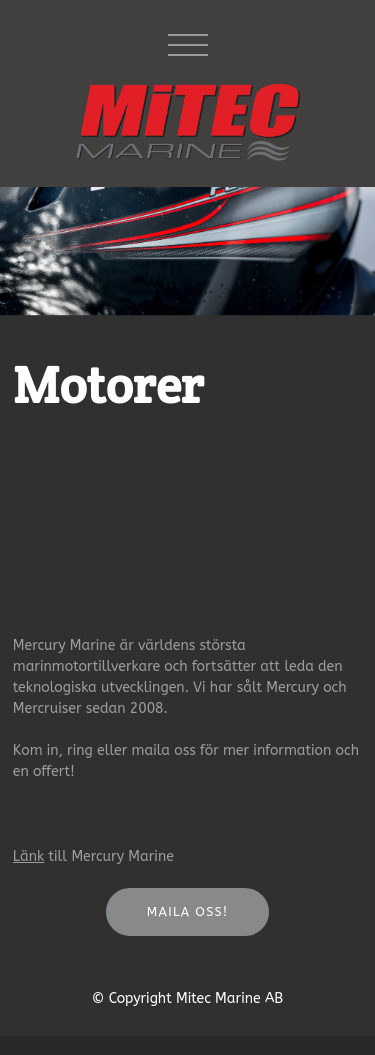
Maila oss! (187, 911)
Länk (28, 856)
